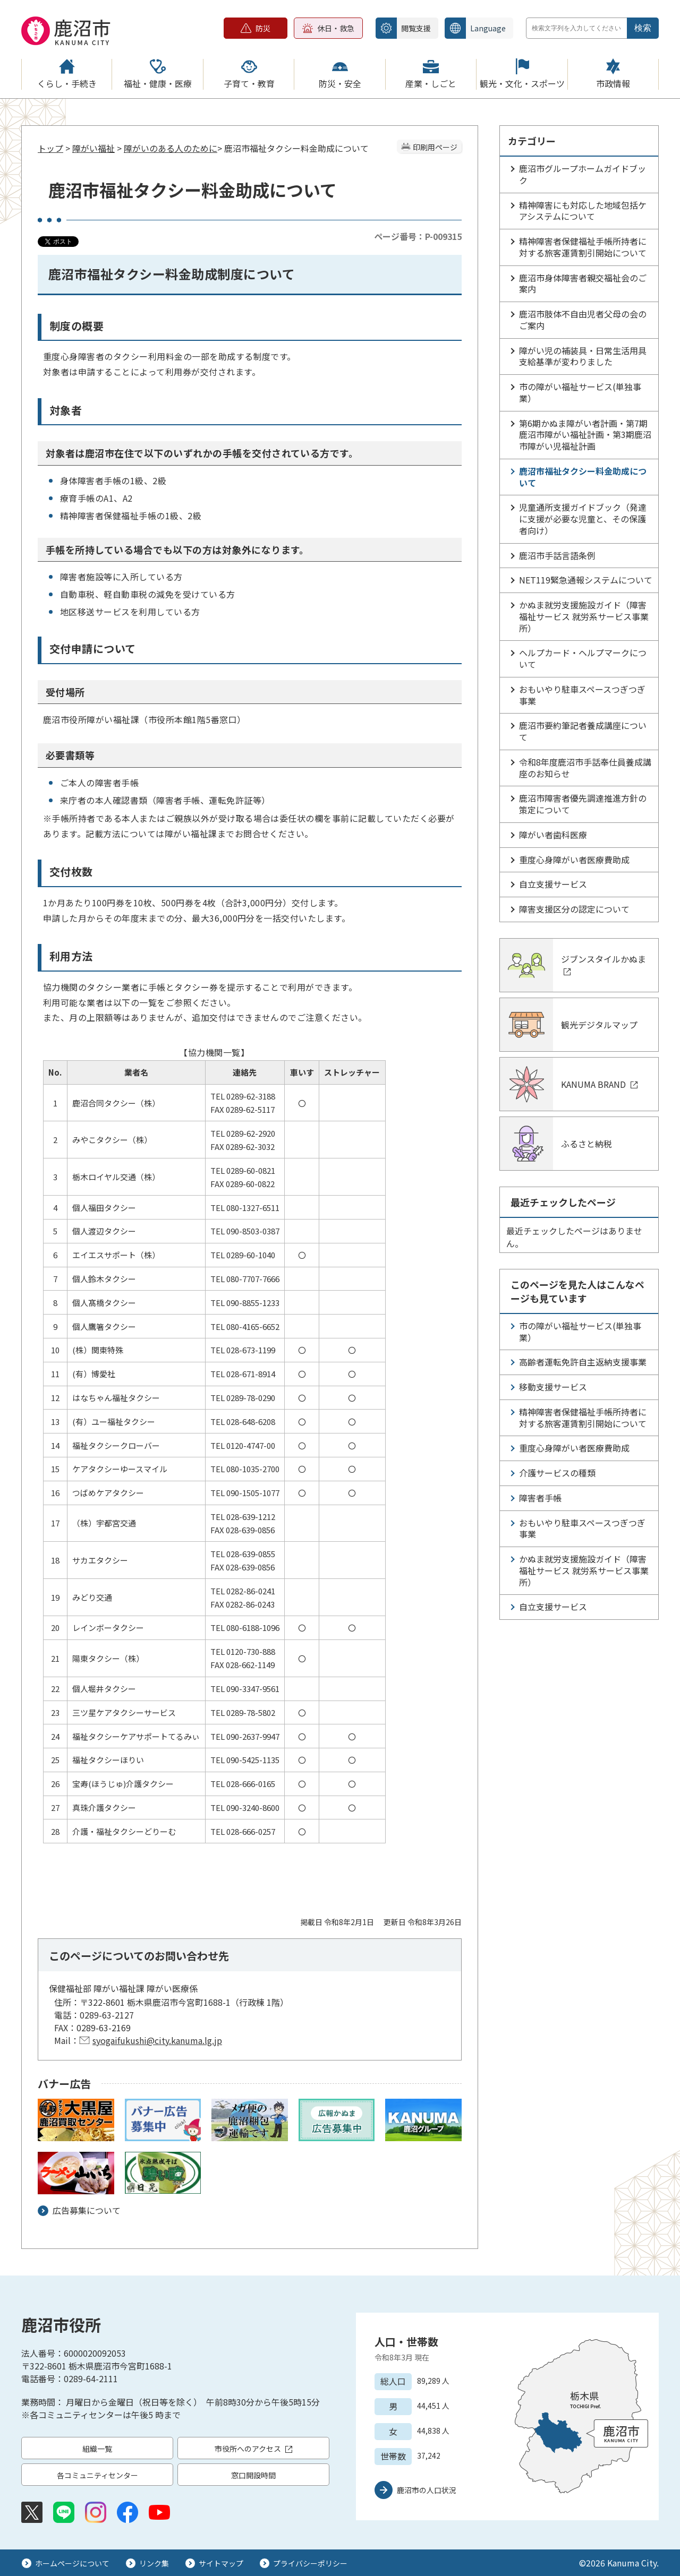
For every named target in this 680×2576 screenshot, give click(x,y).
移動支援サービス (553, 1386)
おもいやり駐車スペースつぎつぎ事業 (582, 695)
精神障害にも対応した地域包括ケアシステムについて (583, 211)
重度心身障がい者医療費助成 (574, 859)
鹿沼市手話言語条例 (557, 555)
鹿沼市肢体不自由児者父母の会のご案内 (583, 319)
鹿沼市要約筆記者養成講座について (583, 731)
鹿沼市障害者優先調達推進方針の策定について (583, 804)
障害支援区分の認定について (574, 909)
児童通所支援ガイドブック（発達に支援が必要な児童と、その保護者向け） (583, 519)
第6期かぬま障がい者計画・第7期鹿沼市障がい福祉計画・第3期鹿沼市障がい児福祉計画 (585, 435)
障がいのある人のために (170, 148)
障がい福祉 (93, 148)
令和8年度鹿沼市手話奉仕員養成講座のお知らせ (585, 767)
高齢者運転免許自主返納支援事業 (583, 1361)
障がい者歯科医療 (553, 834)
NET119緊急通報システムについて (585, 579)
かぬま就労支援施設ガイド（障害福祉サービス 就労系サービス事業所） (584, 616)
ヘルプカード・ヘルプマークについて (583, 658)
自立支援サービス (553, 884)
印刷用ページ (435, 147)
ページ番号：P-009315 (418, 236)
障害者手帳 (540, 1497)
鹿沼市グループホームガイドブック (582, 174)
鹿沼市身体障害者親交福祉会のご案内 (583, 283)
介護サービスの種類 (557, 1472)
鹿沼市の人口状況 (426, 2490)
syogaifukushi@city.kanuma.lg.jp (157, 2040)
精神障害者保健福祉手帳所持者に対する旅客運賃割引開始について (583, 247)
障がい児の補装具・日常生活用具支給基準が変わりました (583, 356)
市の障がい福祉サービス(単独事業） (580, 392)
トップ (50, 148)
